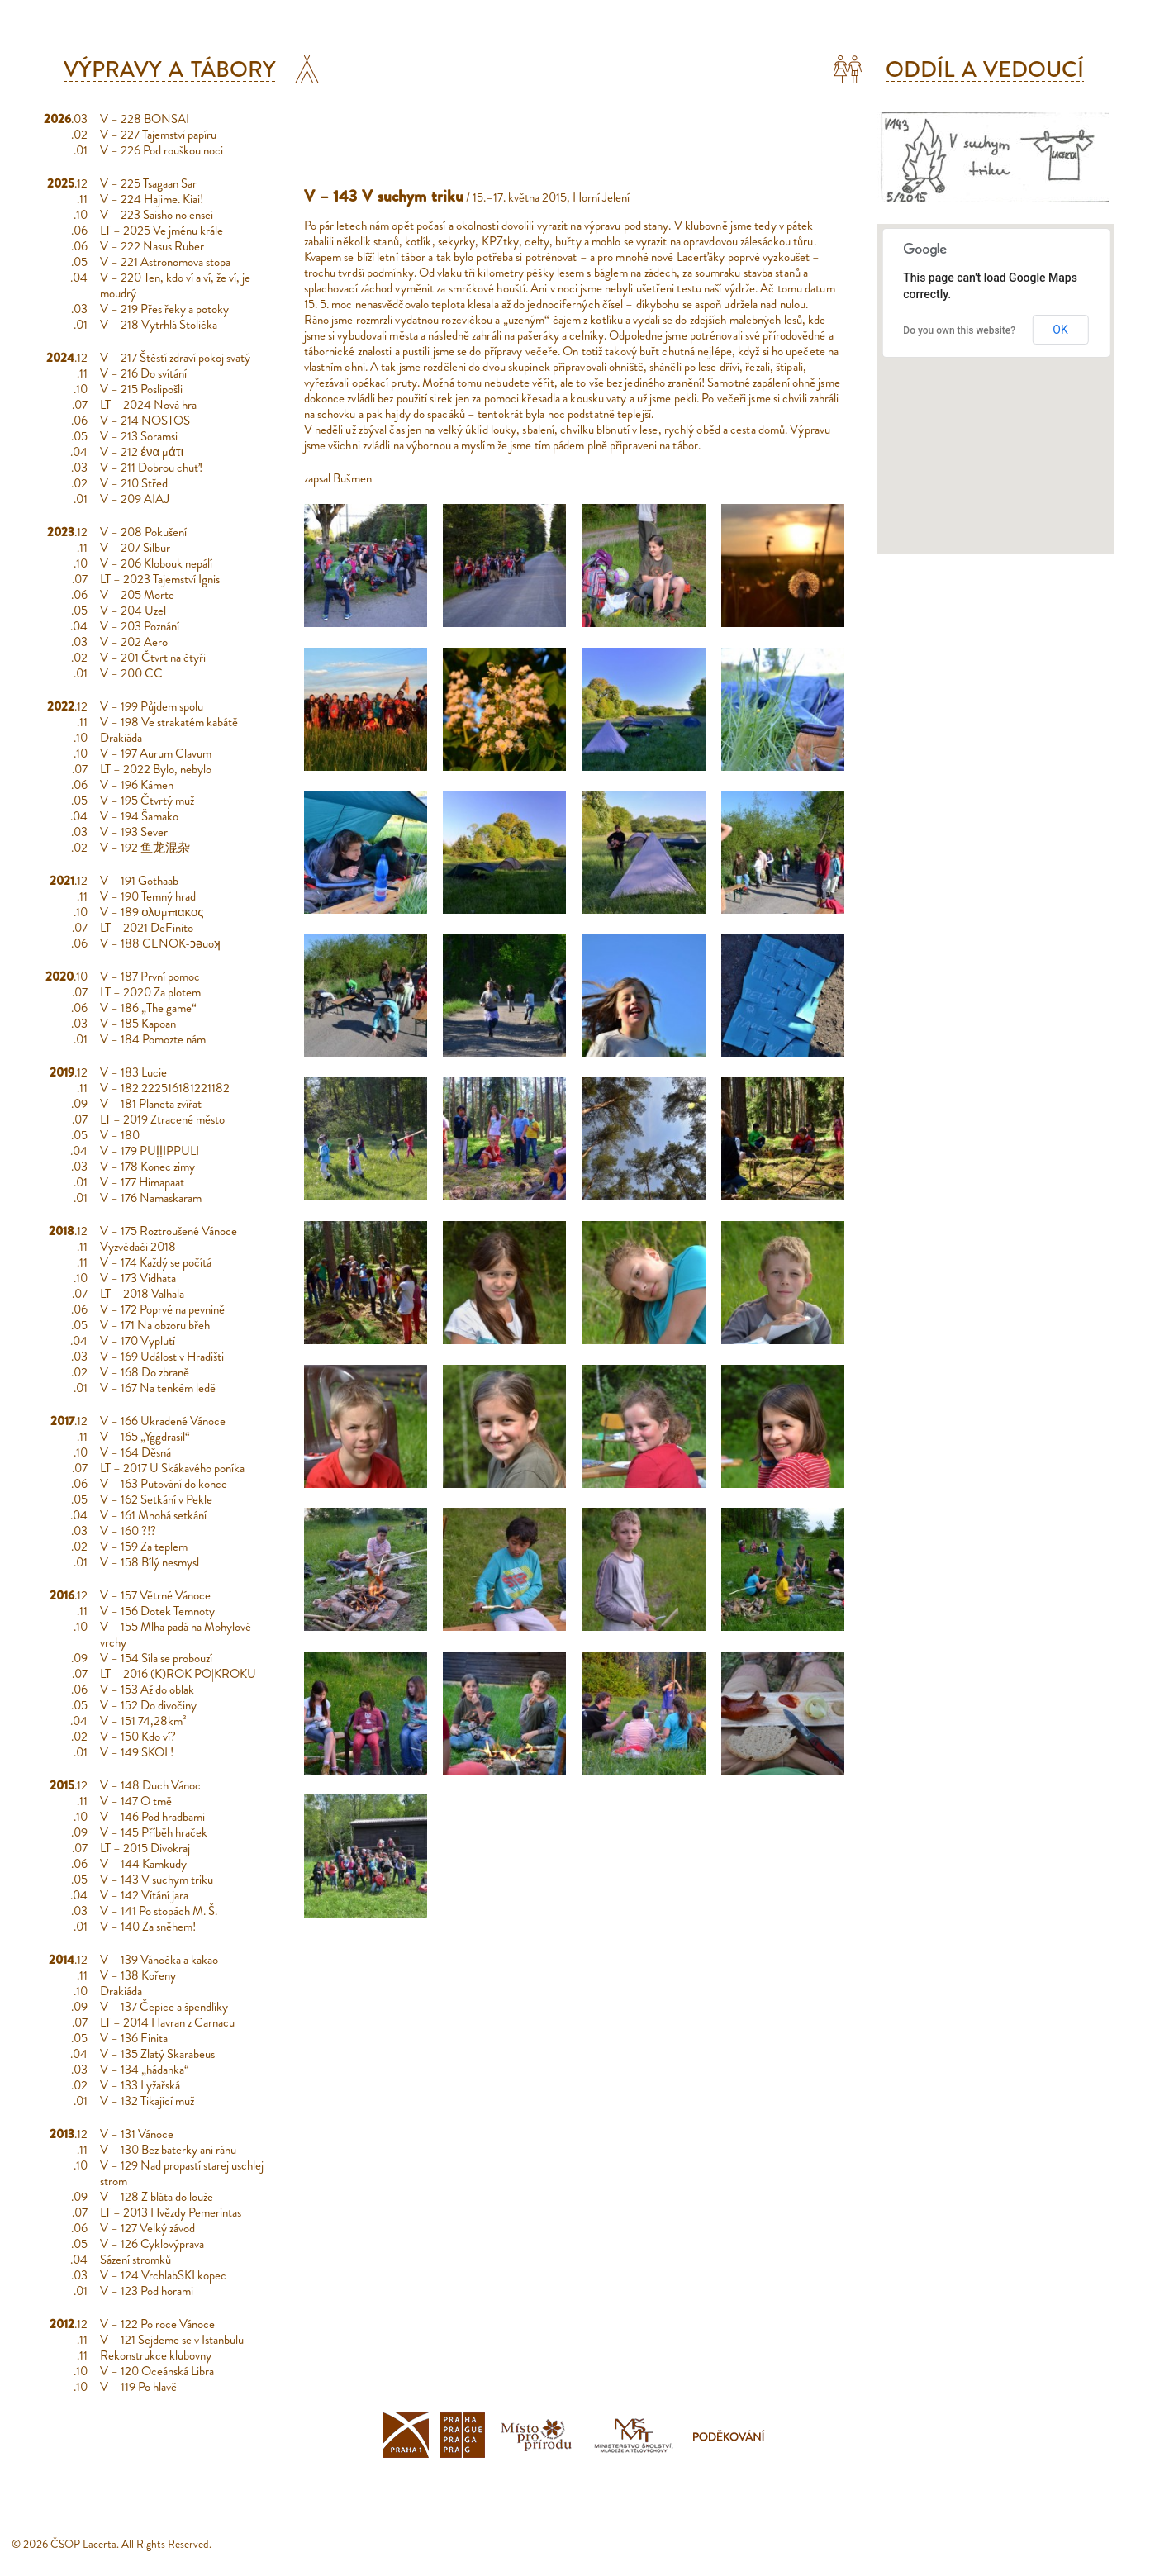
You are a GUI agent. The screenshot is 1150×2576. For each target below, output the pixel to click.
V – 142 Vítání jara (144, 1895)
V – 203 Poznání (139, 626)
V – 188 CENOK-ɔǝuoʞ (160, 943)
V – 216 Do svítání (143, 373)
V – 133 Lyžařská (140, 2085)
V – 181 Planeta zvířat (151, 1104)
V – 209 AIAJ (134, 499)
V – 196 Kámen (136, 785)
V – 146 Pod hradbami (152, 1817)
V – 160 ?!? (128, 1531)
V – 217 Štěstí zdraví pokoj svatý (175, 358)
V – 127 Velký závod (147, 2228)
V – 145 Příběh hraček (153, 1832)
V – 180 (120, 1135)
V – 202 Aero (134, 642)
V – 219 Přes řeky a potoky (164, 309)
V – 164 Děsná (135, 1452)
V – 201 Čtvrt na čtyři (153, 658)
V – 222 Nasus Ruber (152, 246)
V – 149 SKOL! (136, 1752)
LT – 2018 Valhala (142, 1294)
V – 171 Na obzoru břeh (155, 1325)
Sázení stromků (135, 2259)
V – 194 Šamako (139, 816)
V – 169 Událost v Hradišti (162, 1356)
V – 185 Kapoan (138, 1024)
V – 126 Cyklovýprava (152, 2244)
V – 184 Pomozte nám (153, 1039)
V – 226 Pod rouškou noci (161, 150)
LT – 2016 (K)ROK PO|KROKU (178, 1674)
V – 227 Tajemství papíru (158, 135)
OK (1060, 329)
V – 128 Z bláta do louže (156, 2197)
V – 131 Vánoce (136, 2134)
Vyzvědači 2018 (138, 1247)
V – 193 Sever (134, 832)
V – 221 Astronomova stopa (165, 262)
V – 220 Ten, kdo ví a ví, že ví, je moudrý (175, 285)
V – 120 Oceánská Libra (157, 2371)
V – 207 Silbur (135, 548)
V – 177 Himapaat (142, 1182)
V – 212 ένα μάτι (141, 452)
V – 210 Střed (134, 483)
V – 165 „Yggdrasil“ (145, 1437)
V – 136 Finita (134, 2038)
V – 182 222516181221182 (165, 1088)
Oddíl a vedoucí (985, 69)
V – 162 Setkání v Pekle (156, 1499)
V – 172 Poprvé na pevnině (162, 1309)
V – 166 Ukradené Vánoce (163, 1421)
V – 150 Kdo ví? (138, 1737)
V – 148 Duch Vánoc (150, 1785)
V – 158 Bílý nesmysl (149, 1562)
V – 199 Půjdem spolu (151, 706)
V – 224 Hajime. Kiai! (151, 199)
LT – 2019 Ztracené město (162, 1119)
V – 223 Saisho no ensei (156, 215)
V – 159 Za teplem (144, 1547)
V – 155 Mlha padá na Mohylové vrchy (175, 1635)
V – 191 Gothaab (139, 881)
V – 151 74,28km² (143, 1721)
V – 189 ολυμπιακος (151, 912)
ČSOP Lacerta (83, 2544)
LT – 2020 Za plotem (150, 992)
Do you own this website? (959, 330)
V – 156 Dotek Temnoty (157, 1611)
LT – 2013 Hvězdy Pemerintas (170, 2212)
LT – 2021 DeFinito (146, 928)
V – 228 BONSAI (144, 119)
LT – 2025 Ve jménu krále (161, 230)
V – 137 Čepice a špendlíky (164, 2007)
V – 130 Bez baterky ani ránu (168, 2150)
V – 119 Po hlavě (138, 2387)
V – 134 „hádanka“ (144, 2069)
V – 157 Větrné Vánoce (155, 1595)
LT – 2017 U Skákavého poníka (172, 1468)
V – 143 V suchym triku (156, 1879)
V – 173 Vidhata (138, 1278)
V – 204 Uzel (133, 610)
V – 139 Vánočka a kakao (159, 1960)
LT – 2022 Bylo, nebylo (155, 769)
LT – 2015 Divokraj (145, 1848)
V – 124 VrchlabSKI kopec (163, 2275)
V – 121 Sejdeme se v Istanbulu (172, 2340)
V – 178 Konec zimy (147, 1166)
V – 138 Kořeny (138, 1975)
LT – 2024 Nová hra (148, 405)
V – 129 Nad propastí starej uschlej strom (182, 2173)
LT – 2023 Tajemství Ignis (160, 579)
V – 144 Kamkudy (143, 1864)
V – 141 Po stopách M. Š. (158, 1911)
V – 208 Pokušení (143, 532)
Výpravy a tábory (170, 69)
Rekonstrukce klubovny (155, 2355)
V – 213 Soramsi (139, 436)
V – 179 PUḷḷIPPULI (149, 1151)
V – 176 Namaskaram (151, 1198)
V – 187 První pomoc (150, 976)
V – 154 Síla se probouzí (156, 1658)
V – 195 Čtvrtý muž (147, 800)
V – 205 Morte (137, 595)
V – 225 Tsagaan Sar (148, 183)
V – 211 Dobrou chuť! (151, 468)
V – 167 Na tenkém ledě (158, 1388)
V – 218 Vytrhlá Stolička (158, 325)
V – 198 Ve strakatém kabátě (169, 722)
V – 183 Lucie (133, 1072)
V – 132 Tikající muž (147, 2101)
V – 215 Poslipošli (141, 389)
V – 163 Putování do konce (163, 1484)
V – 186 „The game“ (148, 1008)
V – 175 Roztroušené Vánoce (168, 1231)
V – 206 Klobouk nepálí (156, 563)
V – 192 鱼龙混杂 (145, 848)
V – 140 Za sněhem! (148, 1927)
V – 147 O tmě (136, 1801)
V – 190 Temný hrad (148, 896)
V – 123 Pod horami (146, 2291)
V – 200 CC (131, 673)
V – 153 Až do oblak (147, 1689)
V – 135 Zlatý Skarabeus (157, 2054)
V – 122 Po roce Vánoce (157, 2324)
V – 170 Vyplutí (137, 1341)
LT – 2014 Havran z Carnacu (167, 2022)
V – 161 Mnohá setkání (153, 1515)
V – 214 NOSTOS (145, 420)
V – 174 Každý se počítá (155, 1262)
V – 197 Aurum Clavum (155, 753)
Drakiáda (121, 738)
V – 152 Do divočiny (148, 1705)
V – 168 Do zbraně (144, 1372)
